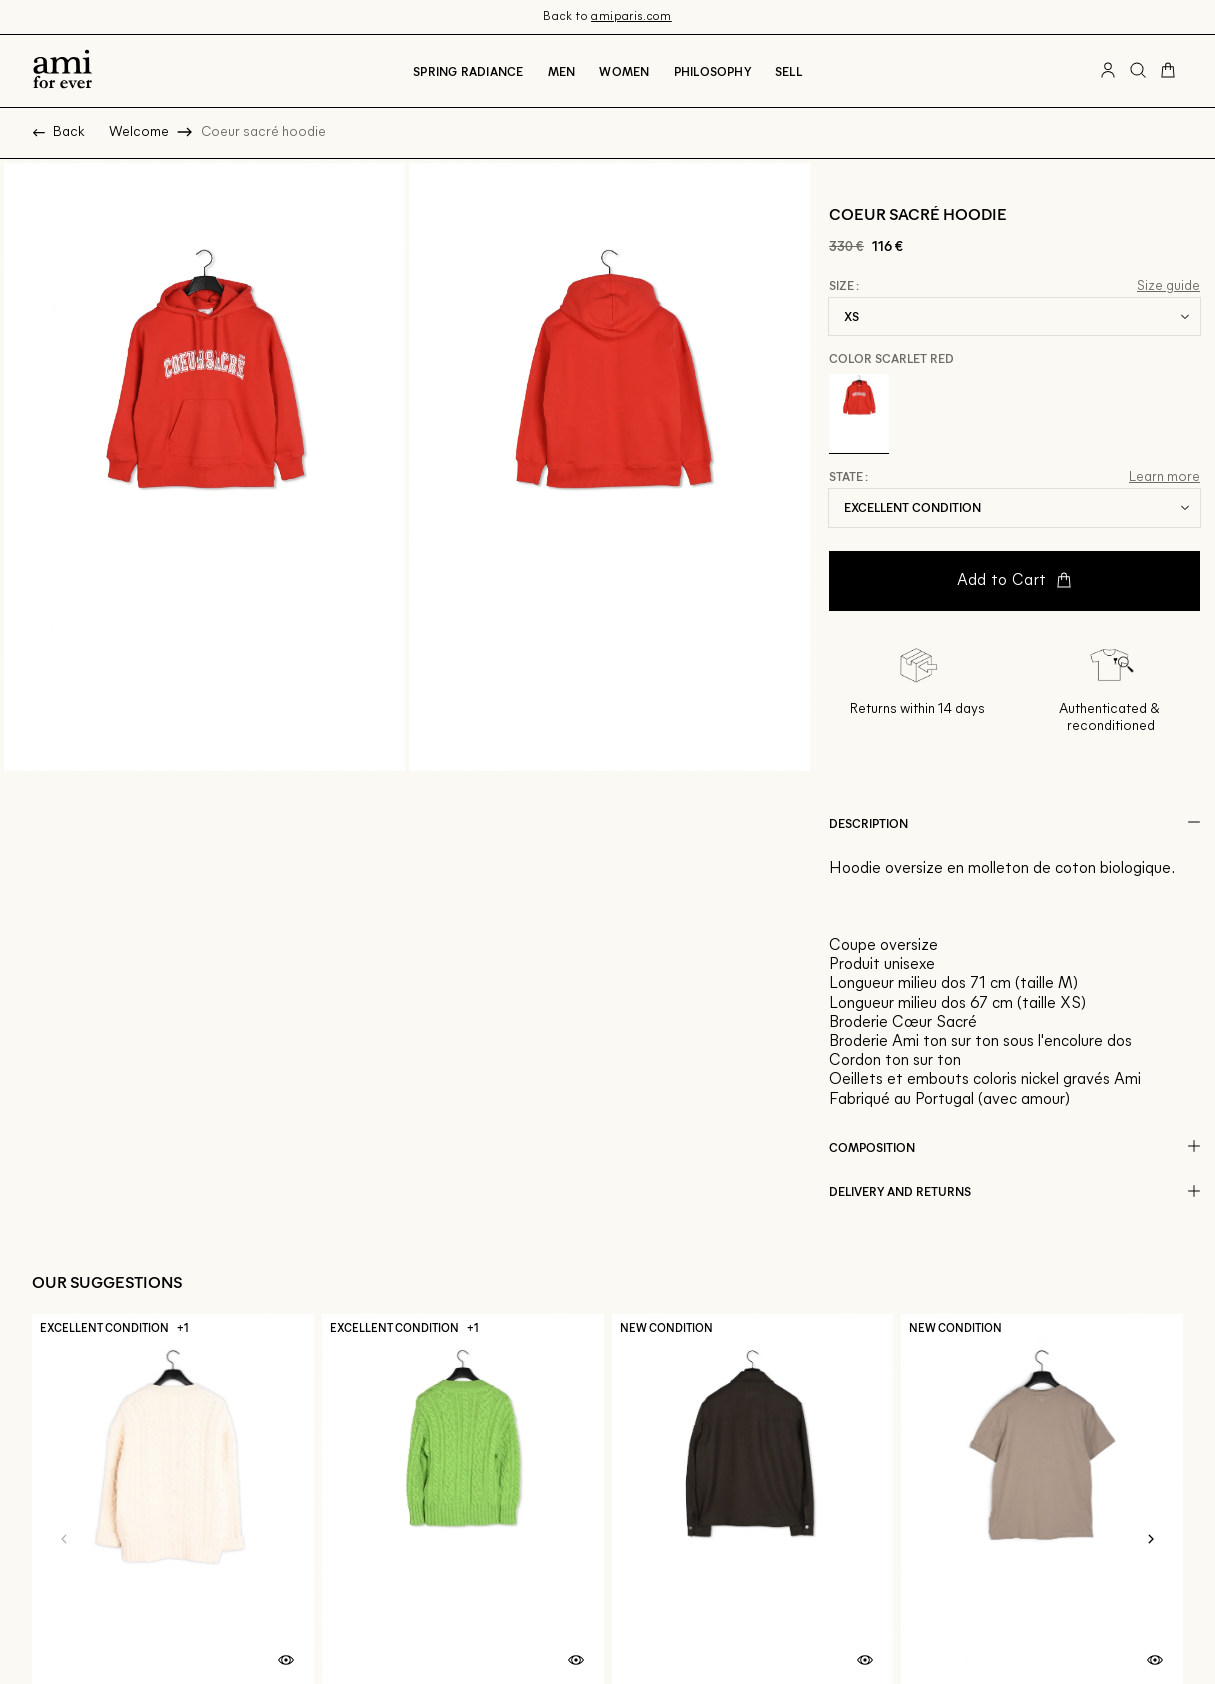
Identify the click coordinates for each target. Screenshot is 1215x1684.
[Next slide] (1151, 1539)
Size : (844, 286)
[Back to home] (62, 71)
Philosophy (712, 71)
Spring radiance (468, 71)
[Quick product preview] (286, 1661)
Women (624, 71)
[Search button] (1138, 71)
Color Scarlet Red (891, 358)
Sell (788, 71)
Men (562, 71)
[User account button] (1108, 71)
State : (848, 477)
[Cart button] (1168, 71)
